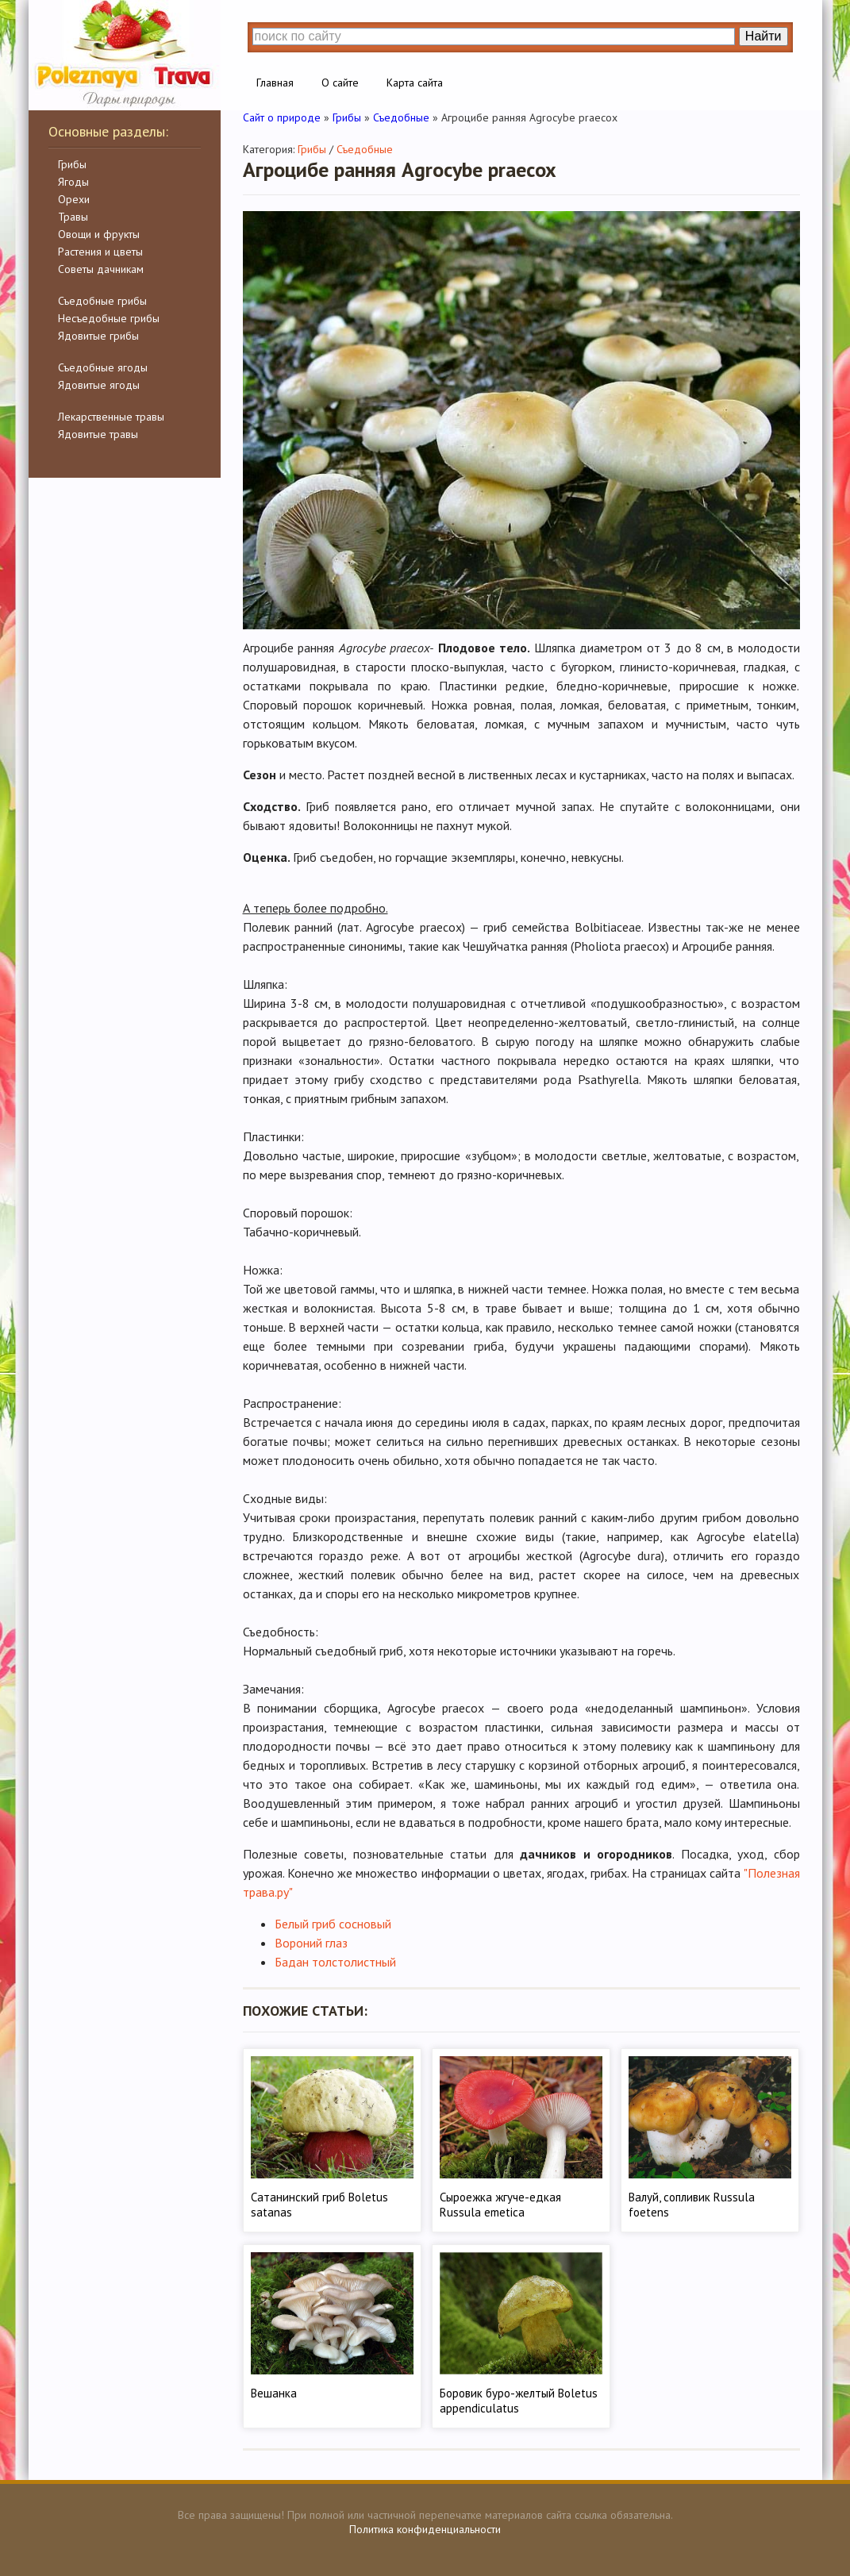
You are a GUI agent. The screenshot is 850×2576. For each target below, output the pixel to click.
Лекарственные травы (111, 416)
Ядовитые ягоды (99, 385)
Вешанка (274, 2393)
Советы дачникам (101, 269)
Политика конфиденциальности (425, 2529)
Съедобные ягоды (103, 367)
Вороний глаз (311, 1943)
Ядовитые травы (98, 434)
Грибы (72, 164)
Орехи (74, 199)
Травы (73, 217)
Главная (275, 82)
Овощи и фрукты (99, 234)
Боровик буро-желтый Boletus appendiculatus (519, 2401)
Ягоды (73, 182)
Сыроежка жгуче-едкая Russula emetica (500, 2205)
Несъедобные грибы (109, 318)
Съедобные (365, 149)
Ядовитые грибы (98, 336)
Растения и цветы (100, 251)
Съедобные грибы (102, 301)
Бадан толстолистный (335, 1962)
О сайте (340, 82)
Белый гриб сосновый (333, 1924)
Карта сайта (415, 82)
